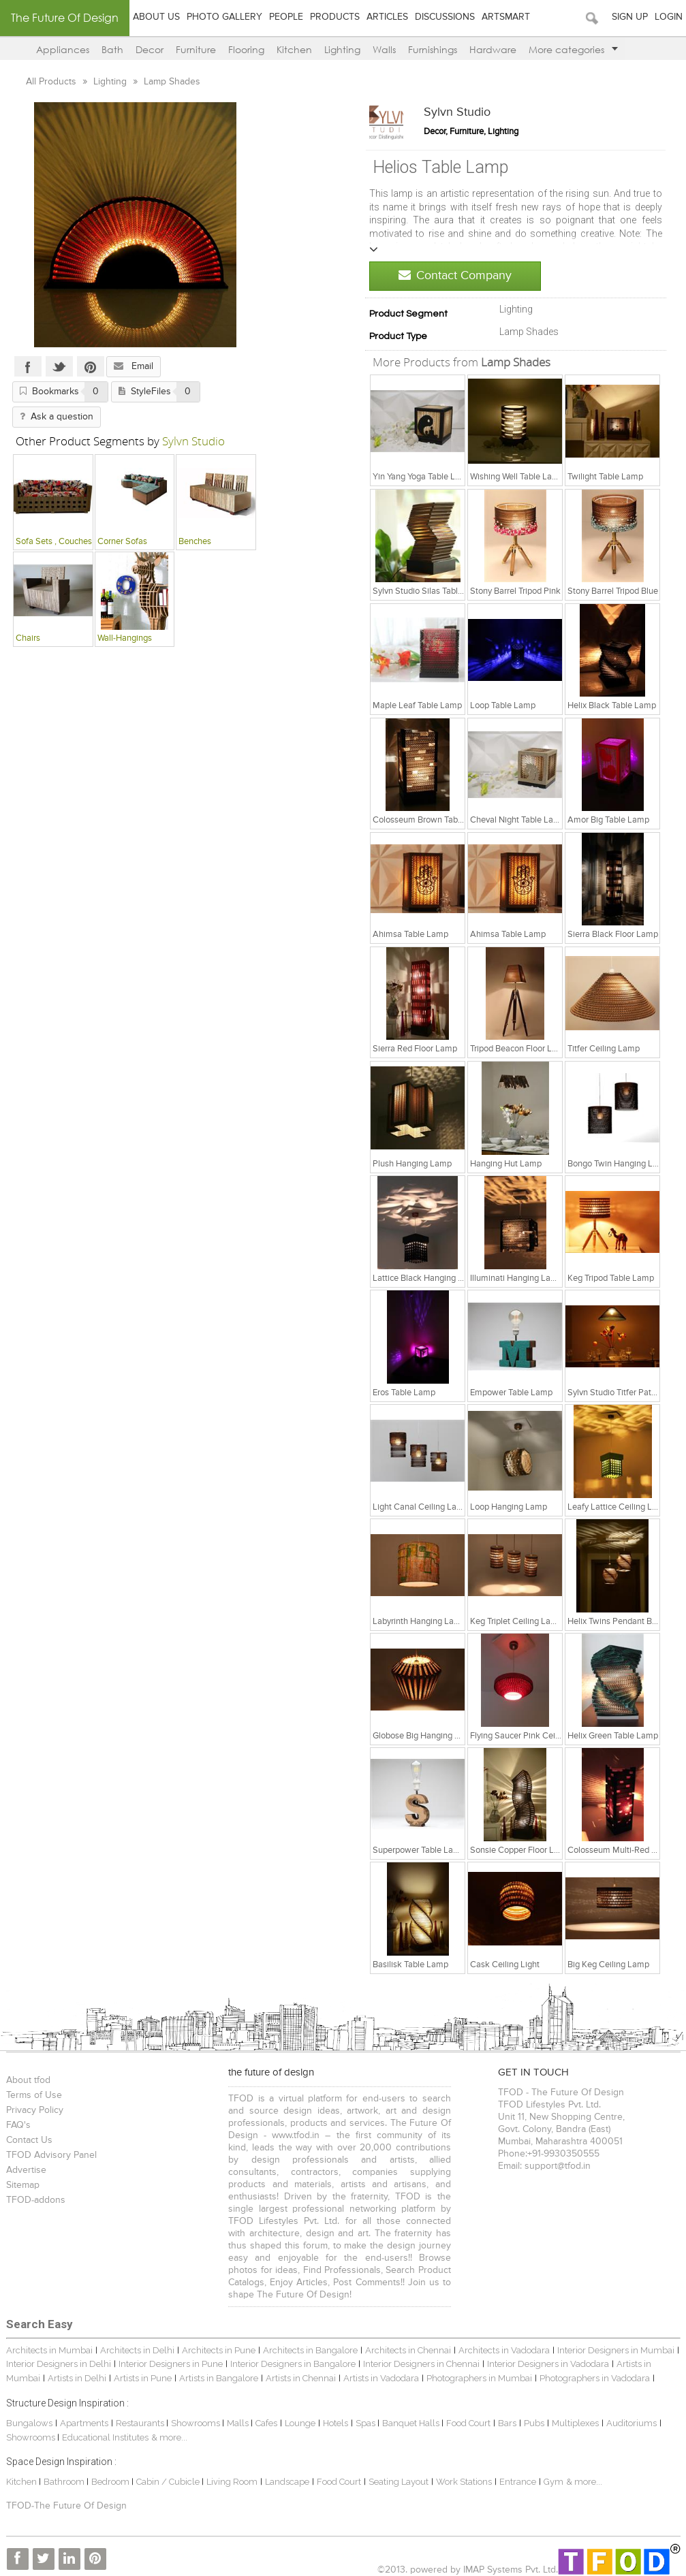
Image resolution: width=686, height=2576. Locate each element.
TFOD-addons (35, 2200)
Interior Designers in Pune (171, 2364)
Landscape (287, 2482)
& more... (169, 2437)
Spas (366, 2423)
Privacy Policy (34, 2110)
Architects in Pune (218, 2350)
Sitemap (23, 2185)
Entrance (517, 2482)
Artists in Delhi (77, 2378)
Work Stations (464, 2482)
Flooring (246, 49)
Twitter (59, 366)
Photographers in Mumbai (479, 2378)
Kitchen (294, 49)
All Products (52, 81)
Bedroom (111, 2482)
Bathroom (65, 2482)
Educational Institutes (105, 2437)
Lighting (342, 49)
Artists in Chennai (301, 2378)
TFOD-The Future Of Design (66, 2506)
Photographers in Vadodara (595, 2378)
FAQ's (18, 2125)
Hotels (335, 2423)
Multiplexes (575, 2423)
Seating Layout (398, 2482)
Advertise (26, 2170)
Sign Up (630, 17)
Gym (553, 2482)
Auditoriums (631, 2423)
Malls (239, 2423)
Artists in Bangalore (218, 2378)
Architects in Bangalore (310, 2350)
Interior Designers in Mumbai (615, 2350)
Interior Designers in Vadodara (548, 2364)
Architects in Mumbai (49, 2350)
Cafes (266, 2423)
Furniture (196, 49)
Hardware (492, 49)
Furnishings (432, 49)
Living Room (232, 2482)
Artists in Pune (143, 2378)
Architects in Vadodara (504, 2350)
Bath (112, 49)
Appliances (62, 49)
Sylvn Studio (457, 112)
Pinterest (90, 366)
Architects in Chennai (408, 2350)
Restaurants (141, 2423)
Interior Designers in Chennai (421, 2364)
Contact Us (29, 2140)
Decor (149, 49)
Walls (384, 49)
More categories (573, 49)
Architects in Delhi (137, 2350)
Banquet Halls (411, 2423)
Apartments (84, 2423)
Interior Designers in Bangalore (293, 2364)
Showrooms (196, 2423)
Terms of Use (34, 2095)
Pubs (534, 2423)
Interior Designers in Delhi (58, 2364)
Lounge (300, 2423)
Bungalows (29, 2423)
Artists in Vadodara (381, 2378)
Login (669, 17)
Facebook (28, 366)
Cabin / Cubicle (169, 2482)
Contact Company (455, 275)
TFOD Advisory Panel (51, 2155)
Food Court (468, 2423)
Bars (507, 2423)
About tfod (28, 2080)
